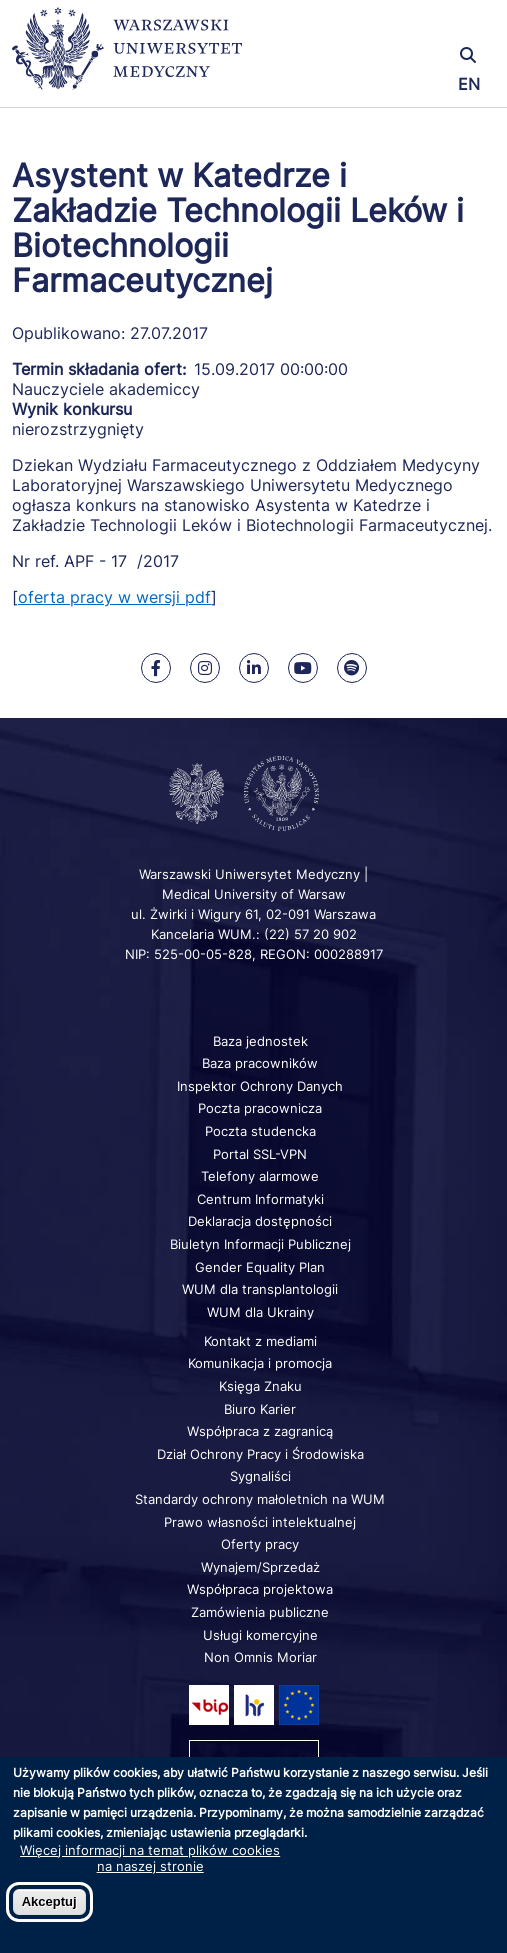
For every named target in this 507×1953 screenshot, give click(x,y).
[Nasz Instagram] (205, 668)
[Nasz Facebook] (156, 668)
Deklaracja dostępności (260, 1221)
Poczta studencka (260, 1131)
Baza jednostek (260, 1041)
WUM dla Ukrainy (260, 1312)
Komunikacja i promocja (260, 1363)
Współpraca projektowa (260, 1589)
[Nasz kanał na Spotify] (352, 668)
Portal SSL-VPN (260, 1154)
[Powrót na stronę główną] (127, 57)
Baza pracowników (260, 1063)
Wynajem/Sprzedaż (260, 1567)
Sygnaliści (260, 1476)
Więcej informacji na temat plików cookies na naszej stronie (150, 1858)
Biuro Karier (260, 1409)
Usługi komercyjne (260, 1635)
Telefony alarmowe (260, 1176)
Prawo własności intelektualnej (260, 1522)
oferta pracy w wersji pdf (114, 597)
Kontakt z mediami (260, 1341)
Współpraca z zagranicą (260, 1431)
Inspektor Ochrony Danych (260, 1086)
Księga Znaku (260, 1386)
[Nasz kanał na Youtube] (303, 668)
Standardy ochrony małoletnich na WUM (260, 1499)
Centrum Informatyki (260, 1199)
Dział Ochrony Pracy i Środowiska (260, 1454)
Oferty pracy (260, 1544)
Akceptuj (49, 1901)
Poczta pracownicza (260, 1108)
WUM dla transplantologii (260, 1289)
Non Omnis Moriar (260, 1657)
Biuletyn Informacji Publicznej (260, 1244)
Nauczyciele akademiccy (106, 389)
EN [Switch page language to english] (469, 84)
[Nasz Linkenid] (254, 668)
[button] (415, 27)
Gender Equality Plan (260, 1267)
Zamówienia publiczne (260, 1612)
